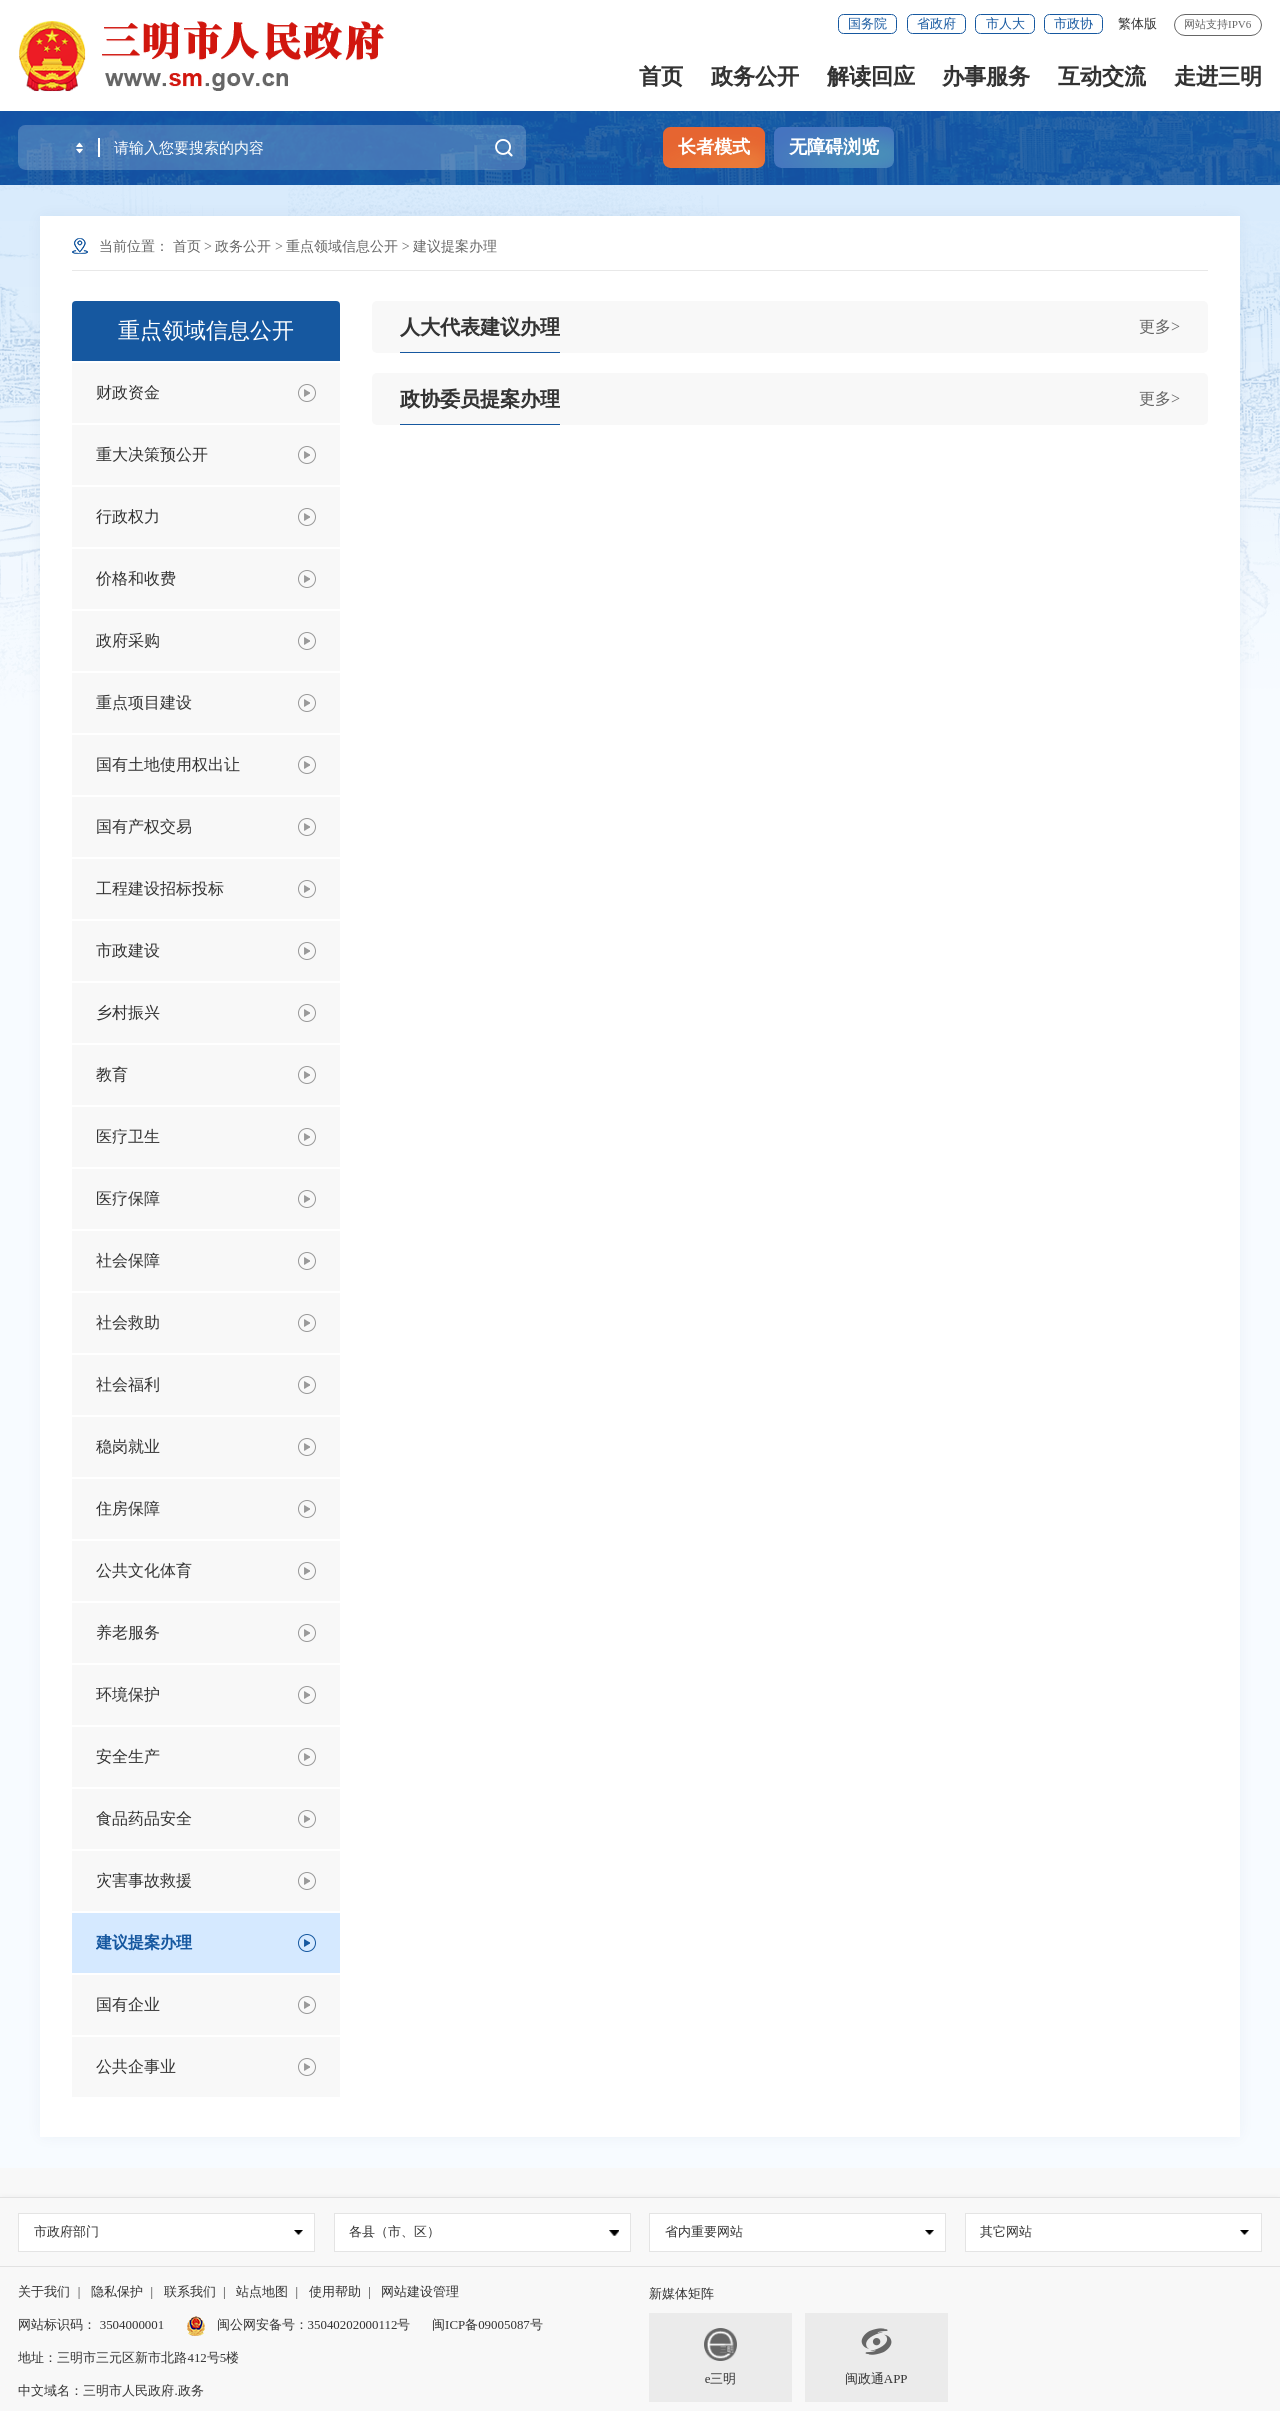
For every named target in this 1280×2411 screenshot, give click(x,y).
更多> (1159, 326)
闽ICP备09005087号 (487, 2324)
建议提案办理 (455, 246)
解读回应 (871, 76)
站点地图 (262, 2291)
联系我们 (190, 2291)
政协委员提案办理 (480, 399)
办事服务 (986, 76)
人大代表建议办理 (480, 327)
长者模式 (714, 147)
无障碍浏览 (834, 147)
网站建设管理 (420, 2291)
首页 (661, 76)
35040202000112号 (359, 2324)
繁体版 (1137, 23)
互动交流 (1102, 76)
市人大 (1005, 23)
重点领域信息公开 (342, 246)
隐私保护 (117, 2291)
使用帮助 (335, 2291)
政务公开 (755, 76)
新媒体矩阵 (681, 2293)
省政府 (936, 23)
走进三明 (1218, 76)
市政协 (1073, 23)
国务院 (867, 23)
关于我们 (44, 2291)
